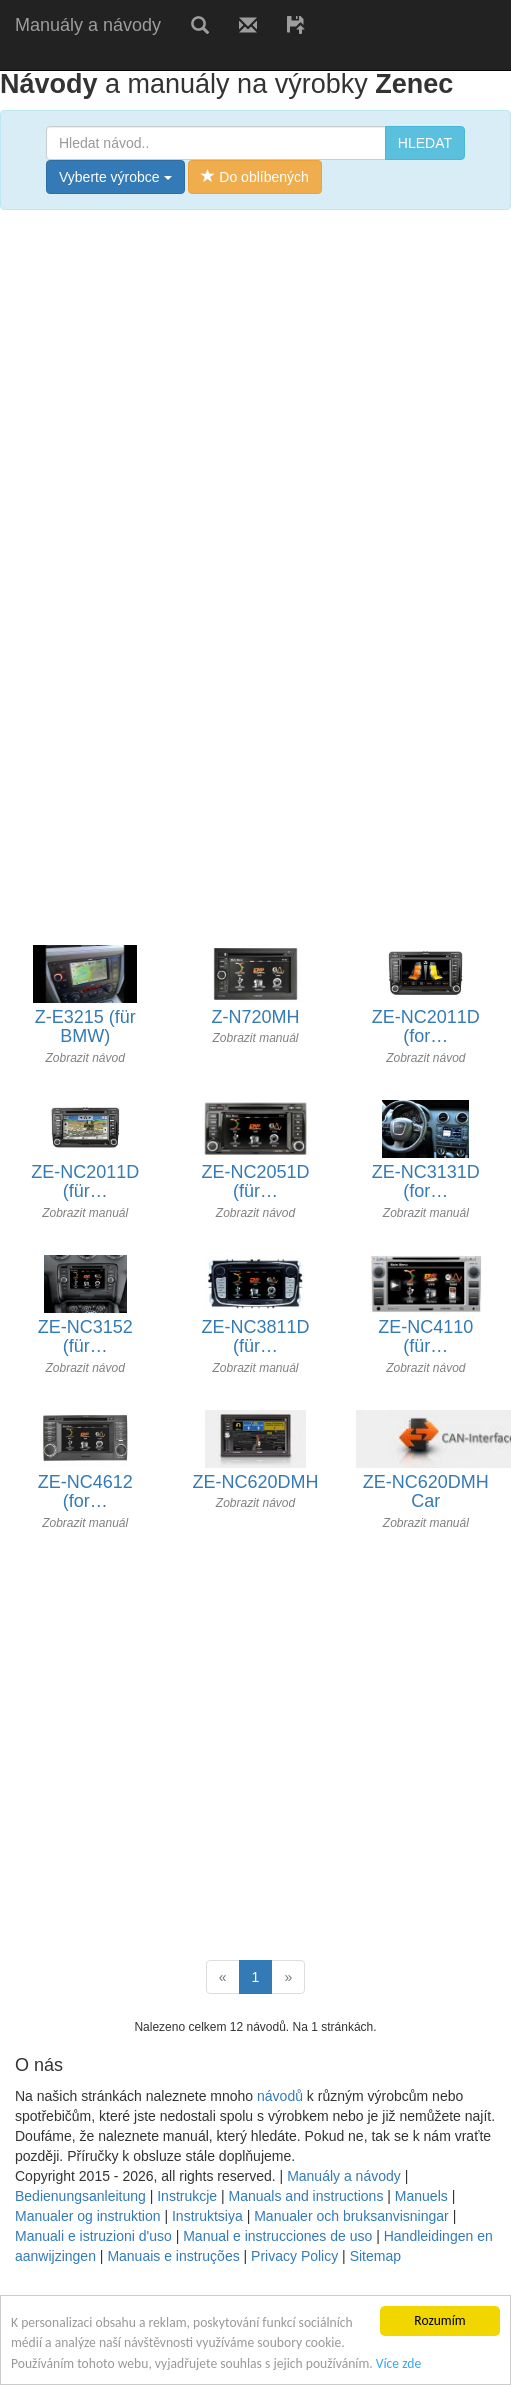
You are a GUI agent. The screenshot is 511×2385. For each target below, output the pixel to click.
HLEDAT (425, 143)
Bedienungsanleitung (80, 2196)
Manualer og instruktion (88, 2216)
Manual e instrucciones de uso (277, 2236)
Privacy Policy (294, 2256)
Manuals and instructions (306, 2196)
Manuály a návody (88, 25)
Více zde (398, 2363)
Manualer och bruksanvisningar (351, 2216)
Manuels (421, 2196)
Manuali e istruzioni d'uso (93, 2236)
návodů (280, 2096)
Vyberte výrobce (115, 177)
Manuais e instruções (173, 2256)
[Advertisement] (187, 417)
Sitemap (375, 2256)
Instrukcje (187, 2196)
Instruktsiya (207, 2216)
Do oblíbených (254, 177)
